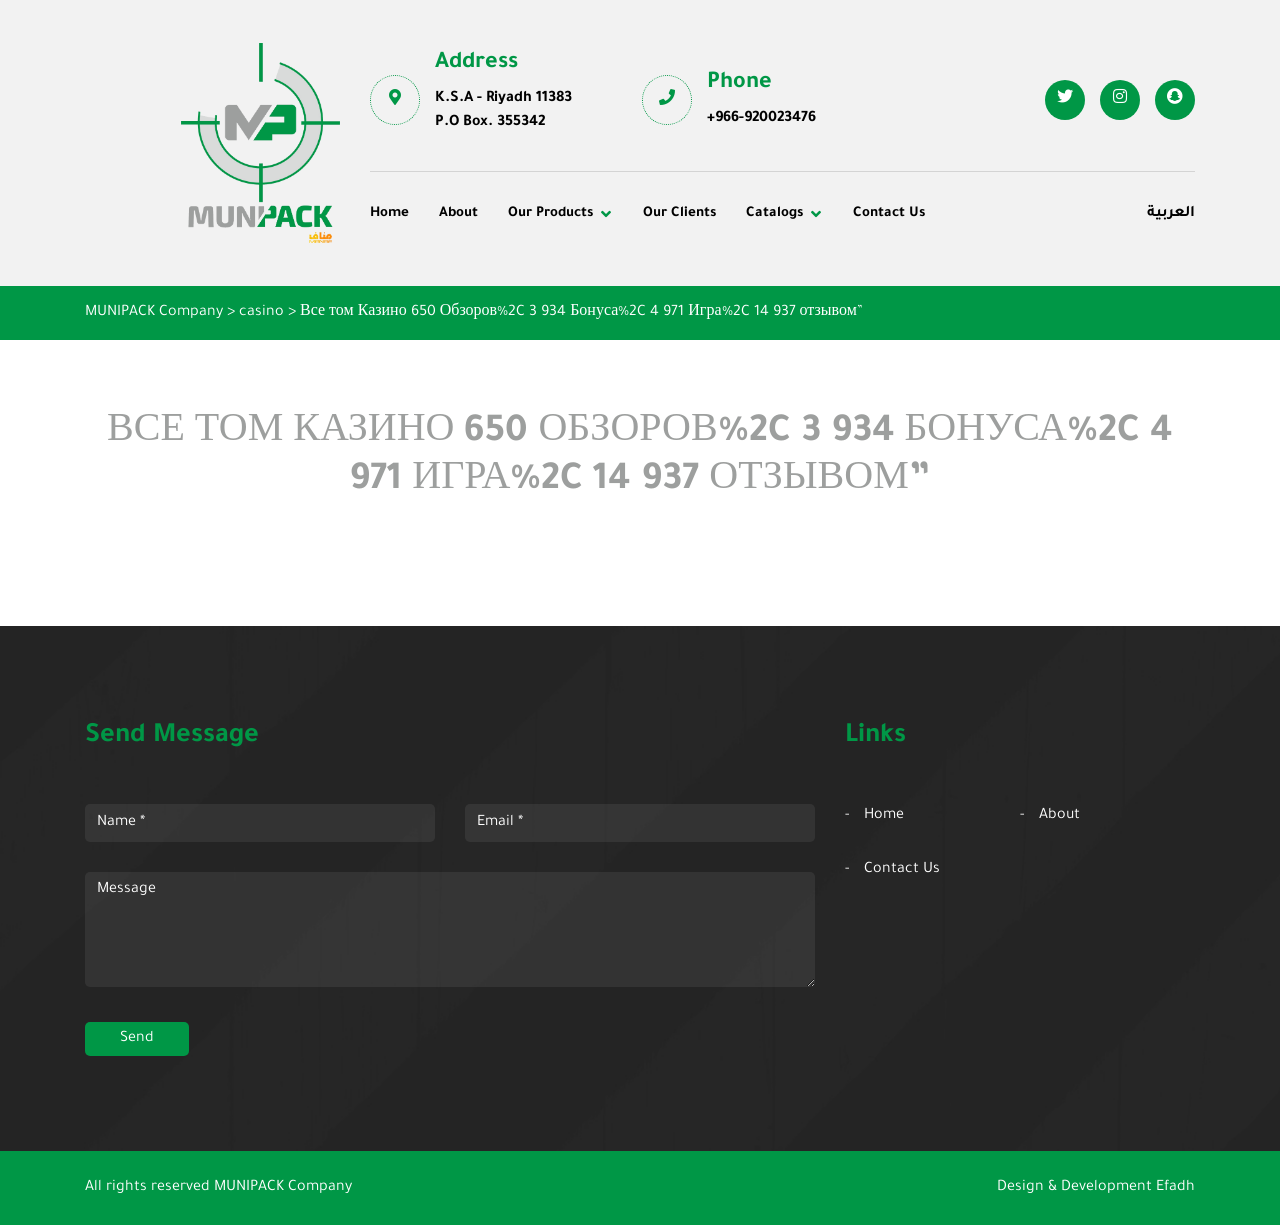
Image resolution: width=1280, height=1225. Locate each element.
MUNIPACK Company (283, 1188)
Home (389, 213)
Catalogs (774, 213)
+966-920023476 (761, 119)
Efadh (1175, 1188)
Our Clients (679, 213)
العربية (1171, 214)
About (458, 213)
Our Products (550, 213)
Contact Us (889, 213)
